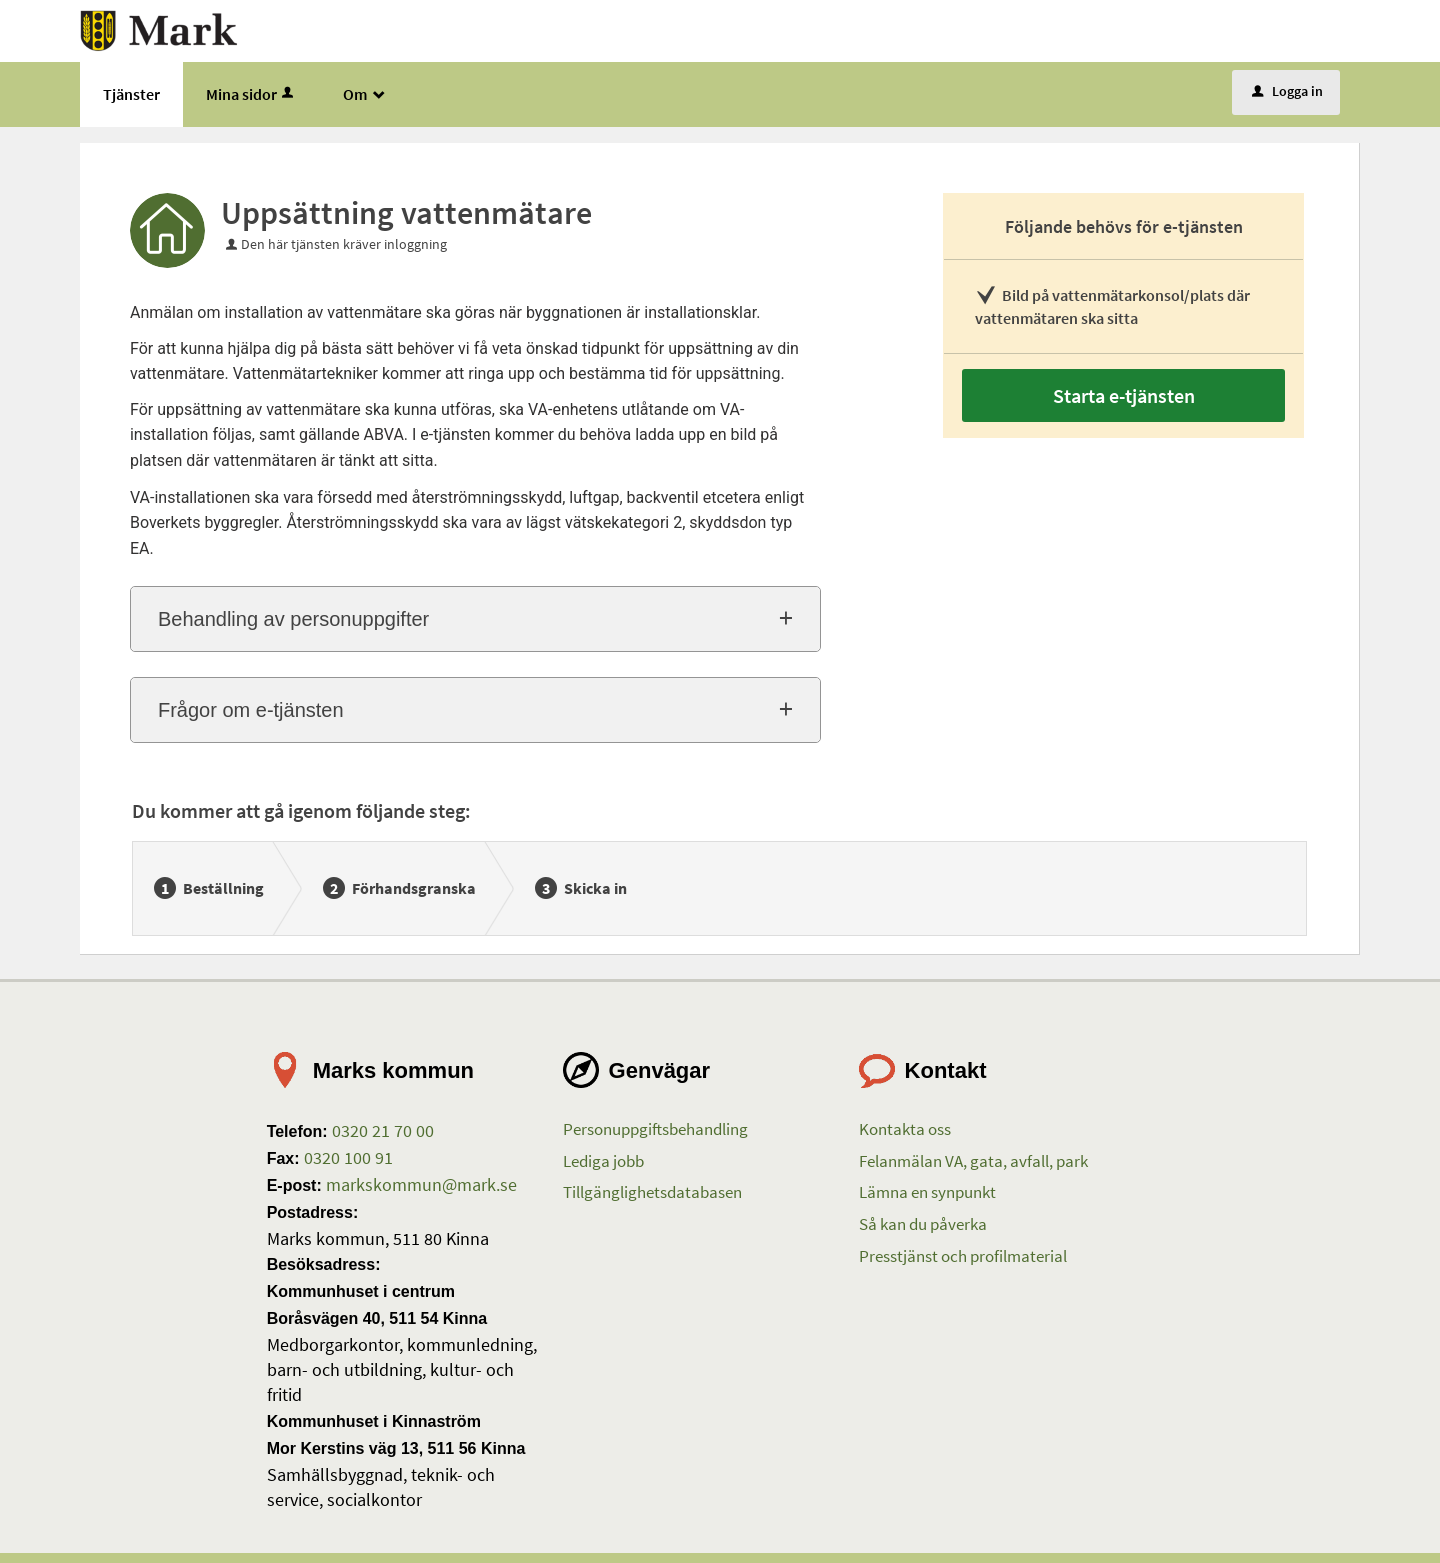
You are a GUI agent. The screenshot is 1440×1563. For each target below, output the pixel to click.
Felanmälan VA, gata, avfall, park (973, 1161)
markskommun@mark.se (419, 1184)
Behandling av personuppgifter (293, 619)
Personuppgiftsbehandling (655, 1129)
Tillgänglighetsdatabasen (652, 1192)
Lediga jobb (603, 1161)
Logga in (1287, 91)
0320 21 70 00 (381, 1130)
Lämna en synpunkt (927, 1192)
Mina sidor (251, 94)
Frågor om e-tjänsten (251, 710)
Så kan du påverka (923, 1224)
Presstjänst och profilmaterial (963, 1256)
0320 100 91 (346, 1157)
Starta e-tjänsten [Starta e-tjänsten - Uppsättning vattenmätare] (1124, 395)
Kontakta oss (905, 1129)
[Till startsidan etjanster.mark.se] (159, 29)
